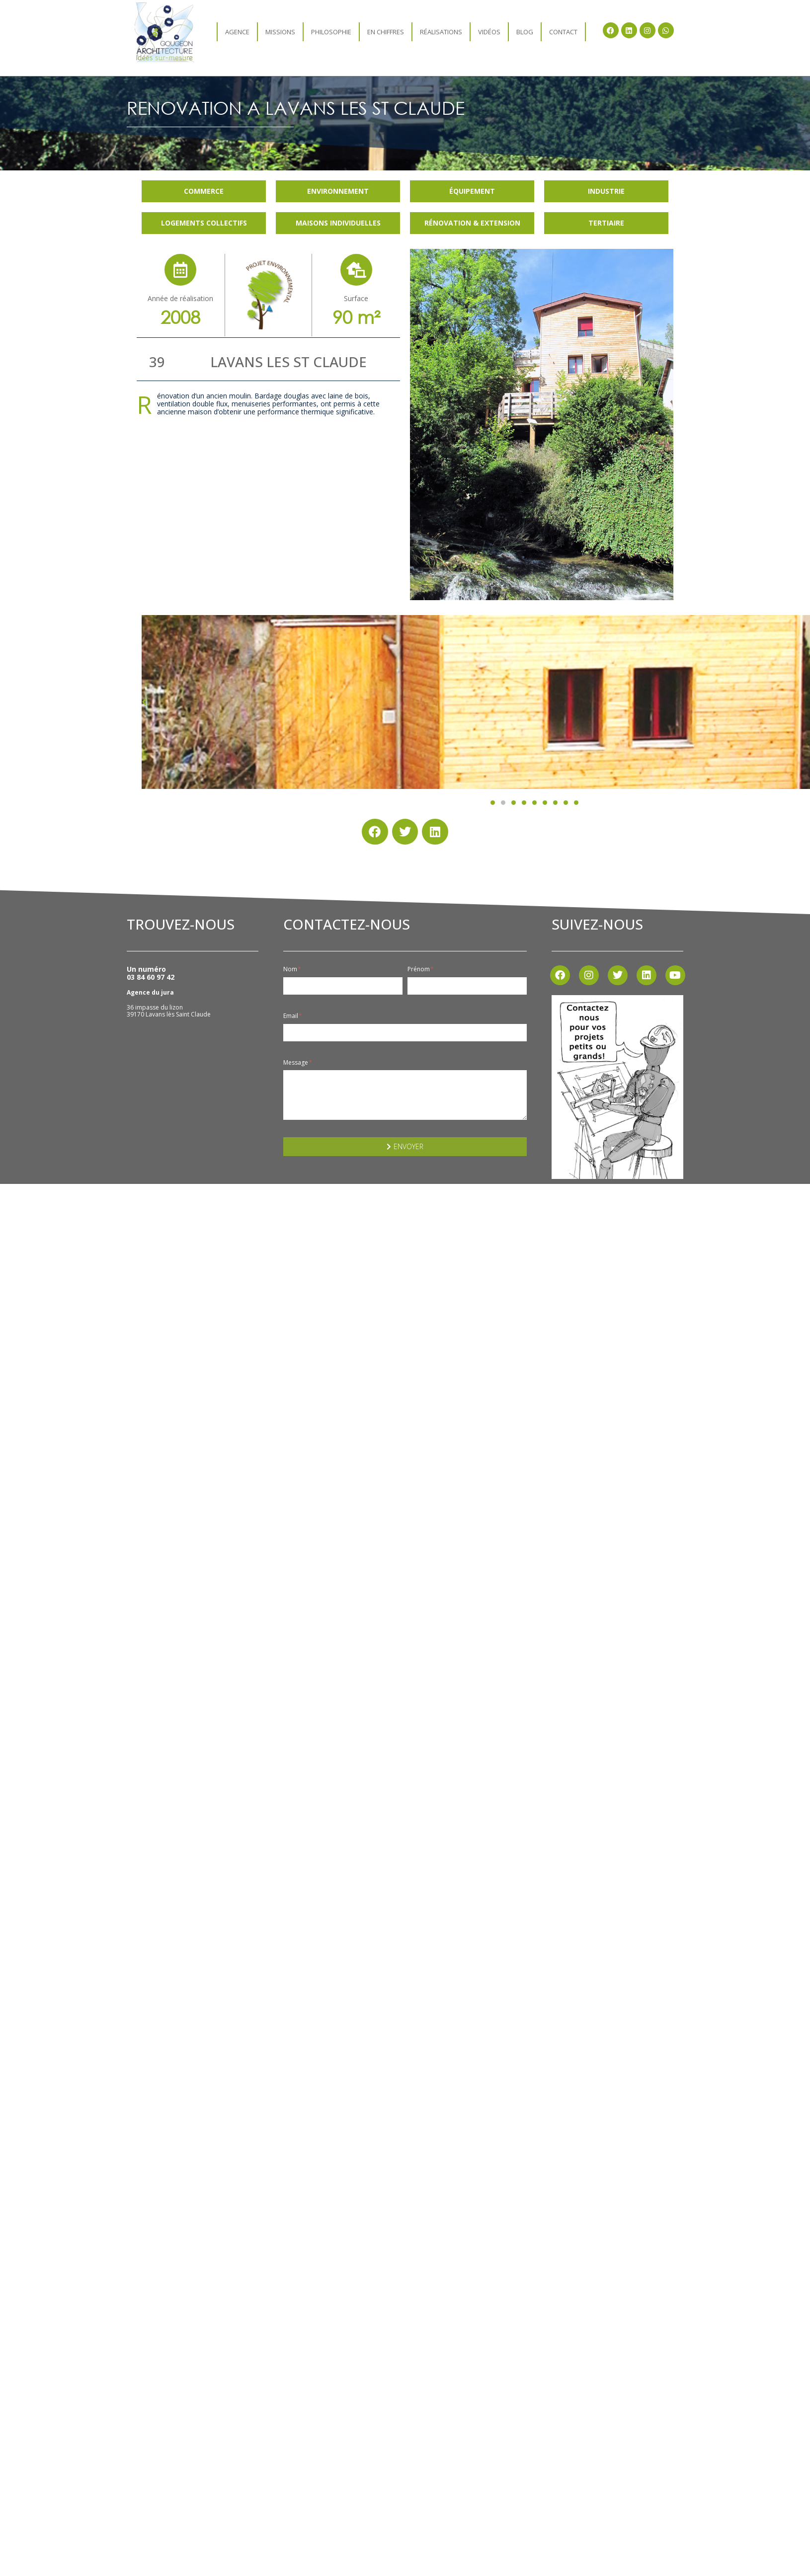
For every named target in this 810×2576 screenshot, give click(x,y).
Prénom (420, 969)
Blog (524, 31)
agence (237, 31)
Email (292, 1016)
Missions (280, 31)
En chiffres (385, 31)
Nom (292, 969)
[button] (492, 802)
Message (297, 1063)
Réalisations (441, 31)
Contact (563, 31)
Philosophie (331, 31)
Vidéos (489, 31)
